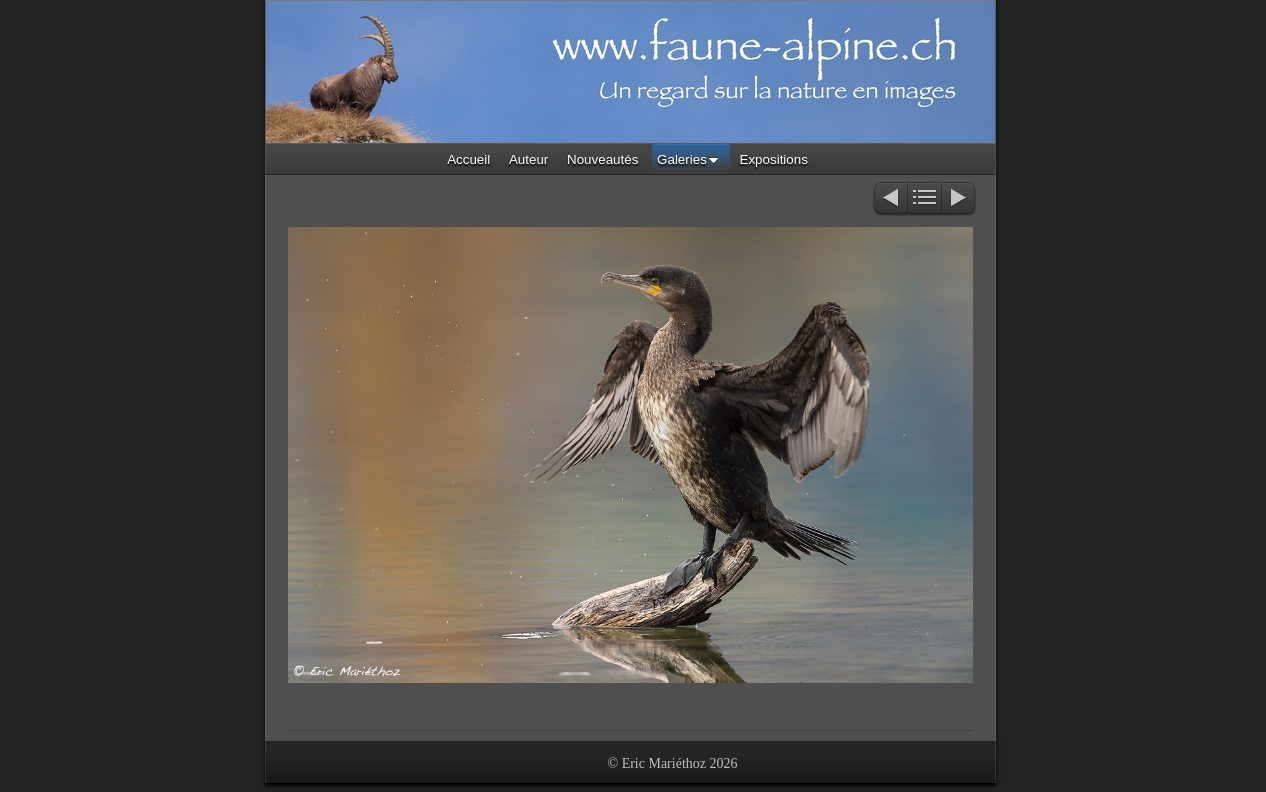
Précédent (889, 199)
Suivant (959, 199)
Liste (924, 199)
